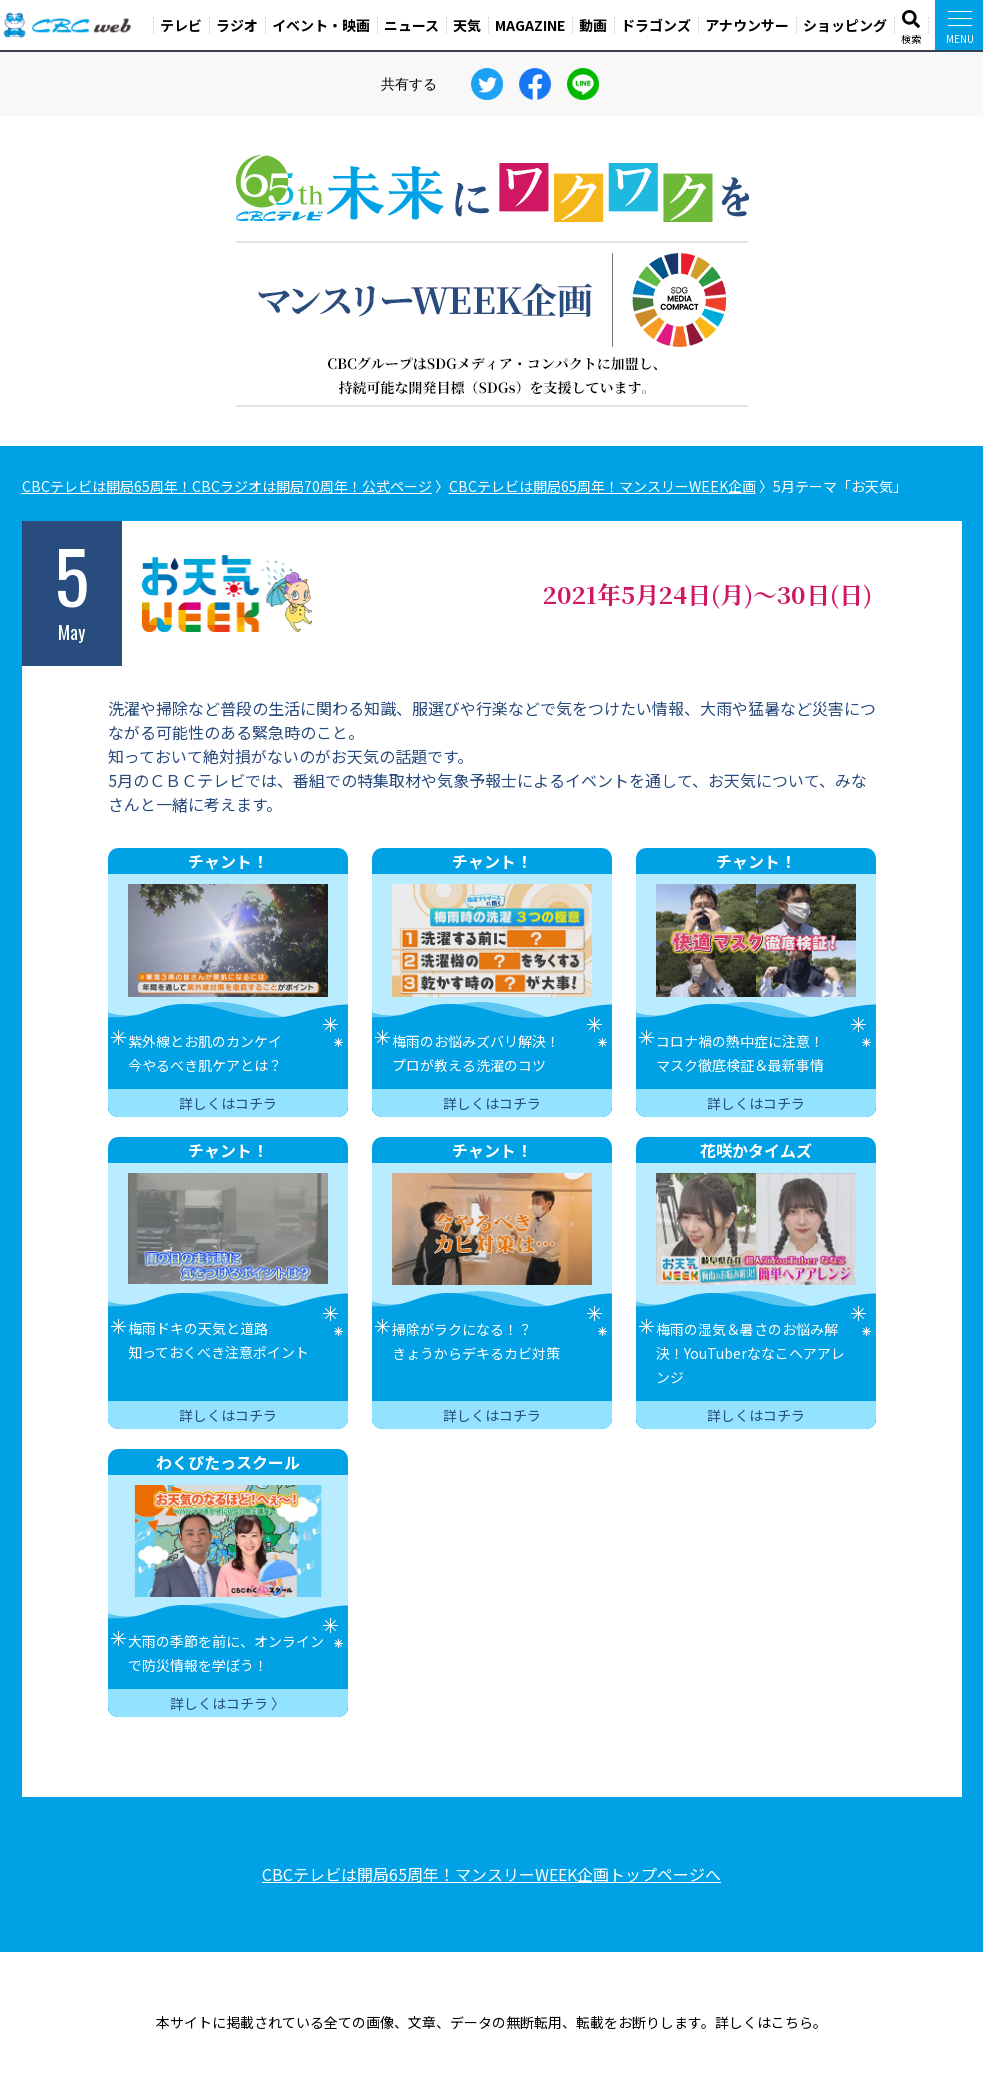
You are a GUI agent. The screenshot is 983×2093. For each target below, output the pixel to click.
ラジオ (237, 25)
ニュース (411, 25)
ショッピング (845, 25)
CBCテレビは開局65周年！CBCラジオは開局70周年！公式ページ (227, 486)
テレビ (181, 25)
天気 (467, 25)
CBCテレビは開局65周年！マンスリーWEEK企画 (602, 486)
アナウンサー (747, 25)
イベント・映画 (321, 25)
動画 (593, 25)
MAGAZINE (530, 25)
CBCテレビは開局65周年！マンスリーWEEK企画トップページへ (491, 1874)
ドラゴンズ (656, 25)
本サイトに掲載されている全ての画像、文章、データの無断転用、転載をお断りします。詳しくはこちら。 (491, 2022)
